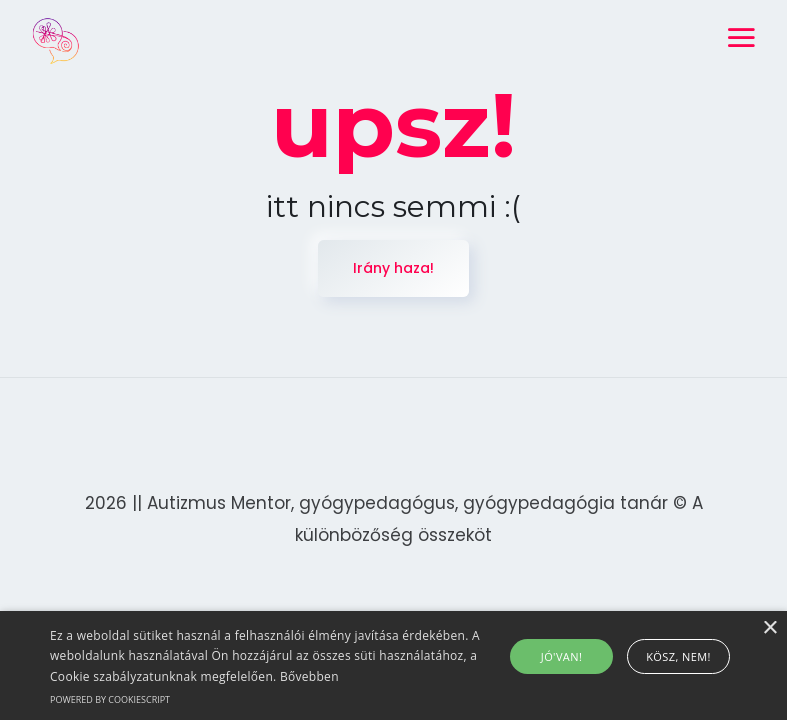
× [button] (769, 628)
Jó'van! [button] (561, 656)
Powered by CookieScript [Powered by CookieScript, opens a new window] (110, 699)
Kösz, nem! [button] (678, 656)
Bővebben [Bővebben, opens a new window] (309, 676)
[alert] (393, 665)
